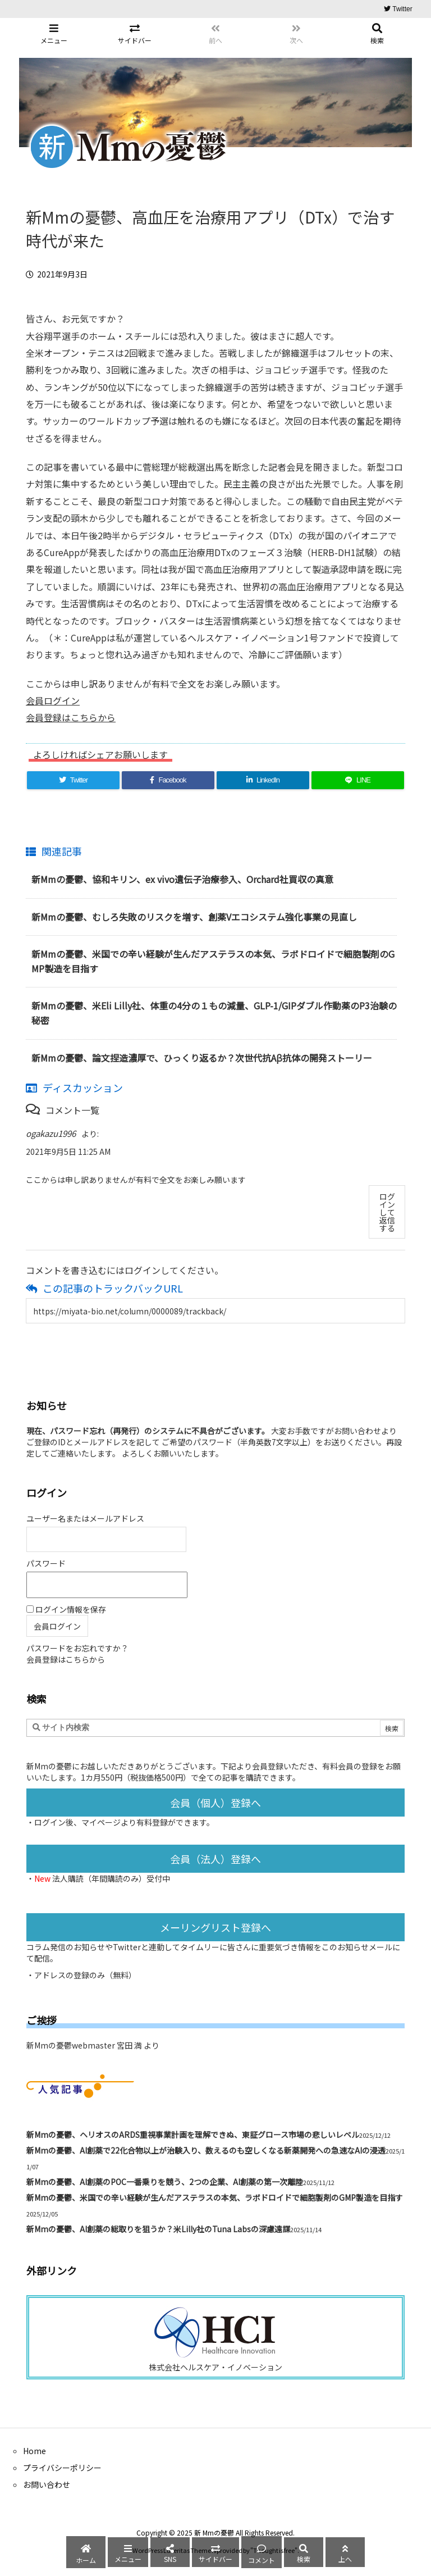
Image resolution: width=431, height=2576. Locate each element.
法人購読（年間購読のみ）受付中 (111, 1878)
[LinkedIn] (263, 780)
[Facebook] (168, 780)
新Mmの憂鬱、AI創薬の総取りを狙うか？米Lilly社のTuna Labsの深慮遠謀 (158, 2228)
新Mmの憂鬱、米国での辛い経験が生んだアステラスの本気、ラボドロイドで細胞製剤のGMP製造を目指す (214, 2197)
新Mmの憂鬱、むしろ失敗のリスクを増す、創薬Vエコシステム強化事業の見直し (194, 916)
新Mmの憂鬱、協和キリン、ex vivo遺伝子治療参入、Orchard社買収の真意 (182, 879)
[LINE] (357, 780)
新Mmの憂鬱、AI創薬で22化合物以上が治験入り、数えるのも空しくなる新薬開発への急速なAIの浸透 (206, 2150)
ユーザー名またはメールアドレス (85, 1518)
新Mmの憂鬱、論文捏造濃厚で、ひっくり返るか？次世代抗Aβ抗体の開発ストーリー (201, 1057)
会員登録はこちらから (71, 717)
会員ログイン (53, 700)
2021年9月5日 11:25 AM (68, 1151)
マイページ (101, 1822)
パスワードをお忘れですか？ (77, 1648)
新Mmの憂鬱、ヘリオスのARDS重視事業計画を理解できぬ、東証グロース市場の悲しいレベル (192, 2134)
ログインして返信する (387, 1212)
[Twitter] (73, 780)
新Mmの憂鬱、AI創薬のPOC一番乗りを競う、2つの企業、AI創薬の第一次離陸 (164, 2181)
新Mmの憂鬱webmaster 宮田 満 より (92, 2045)
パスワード (46, 1563)
